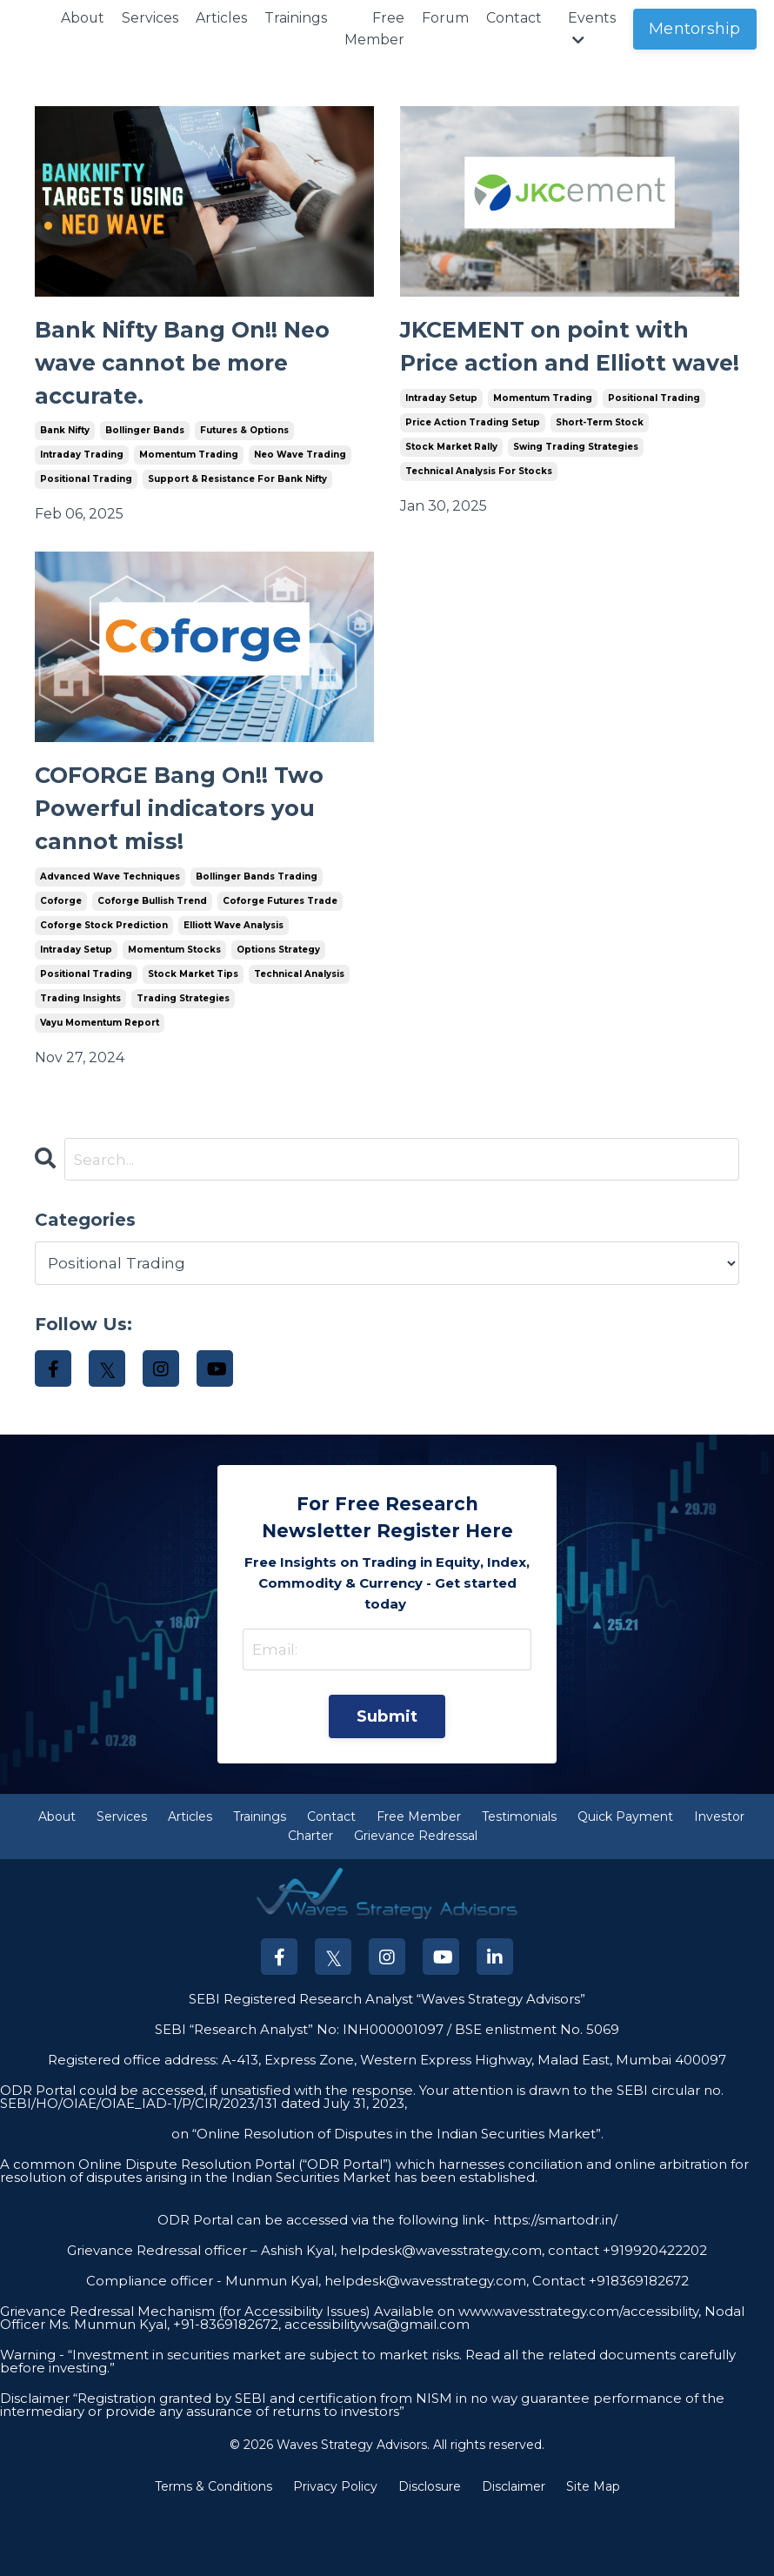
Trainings (296, 18)
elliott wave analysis (233, 988)
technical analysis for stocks (478, 523)
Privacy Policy (335, 2553)
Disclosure (429, 2553)
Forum (446, 18)
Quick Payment (625, 1883)
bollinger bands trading (256, 939)
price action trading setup (472, 474)
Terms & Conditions (213, 2553)
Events (593, 29)
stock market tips (193, 1036)
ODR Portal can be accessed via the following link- (323, 2287)
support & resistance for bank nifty (237, 499)
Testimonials (519, 1883)
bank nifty (65, 450)
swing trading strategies (575, 499)
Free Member (375, 29)
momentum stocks (174, 1012)
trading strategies (183, 1061)
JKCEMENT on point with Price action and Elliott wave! (546, 373)
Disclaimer (513, 2553)
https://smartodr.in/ (553, 2287)
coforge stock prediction (104, 988)
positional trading (86, 499)
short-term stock (600, 474)
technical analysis (299, 1036)
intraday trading (81, 474)
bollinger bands (144, 450)
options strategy (278, 1012)
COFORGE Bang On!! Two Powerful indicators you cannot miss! (203, 862)
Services (151, 18)
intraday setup (441, 450)
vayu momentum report (99, 1085)
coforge (61, 963)
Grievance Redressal (415, 1903)
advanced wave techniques (110, 939)
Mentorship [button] (697, 28)
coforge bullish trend (152, 963)
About (83, 18)
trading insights (80, 1061)
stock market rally (451, 499)
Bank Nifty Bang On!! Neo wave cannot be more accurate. (176, 373)
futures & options (244, 450)
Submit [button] (387, 1782)
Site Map (593, 2553)
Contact (516, 18)
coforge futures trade (280, 963)
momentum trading (188, 474)
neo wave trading (300, 474)
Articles (222, 18)
